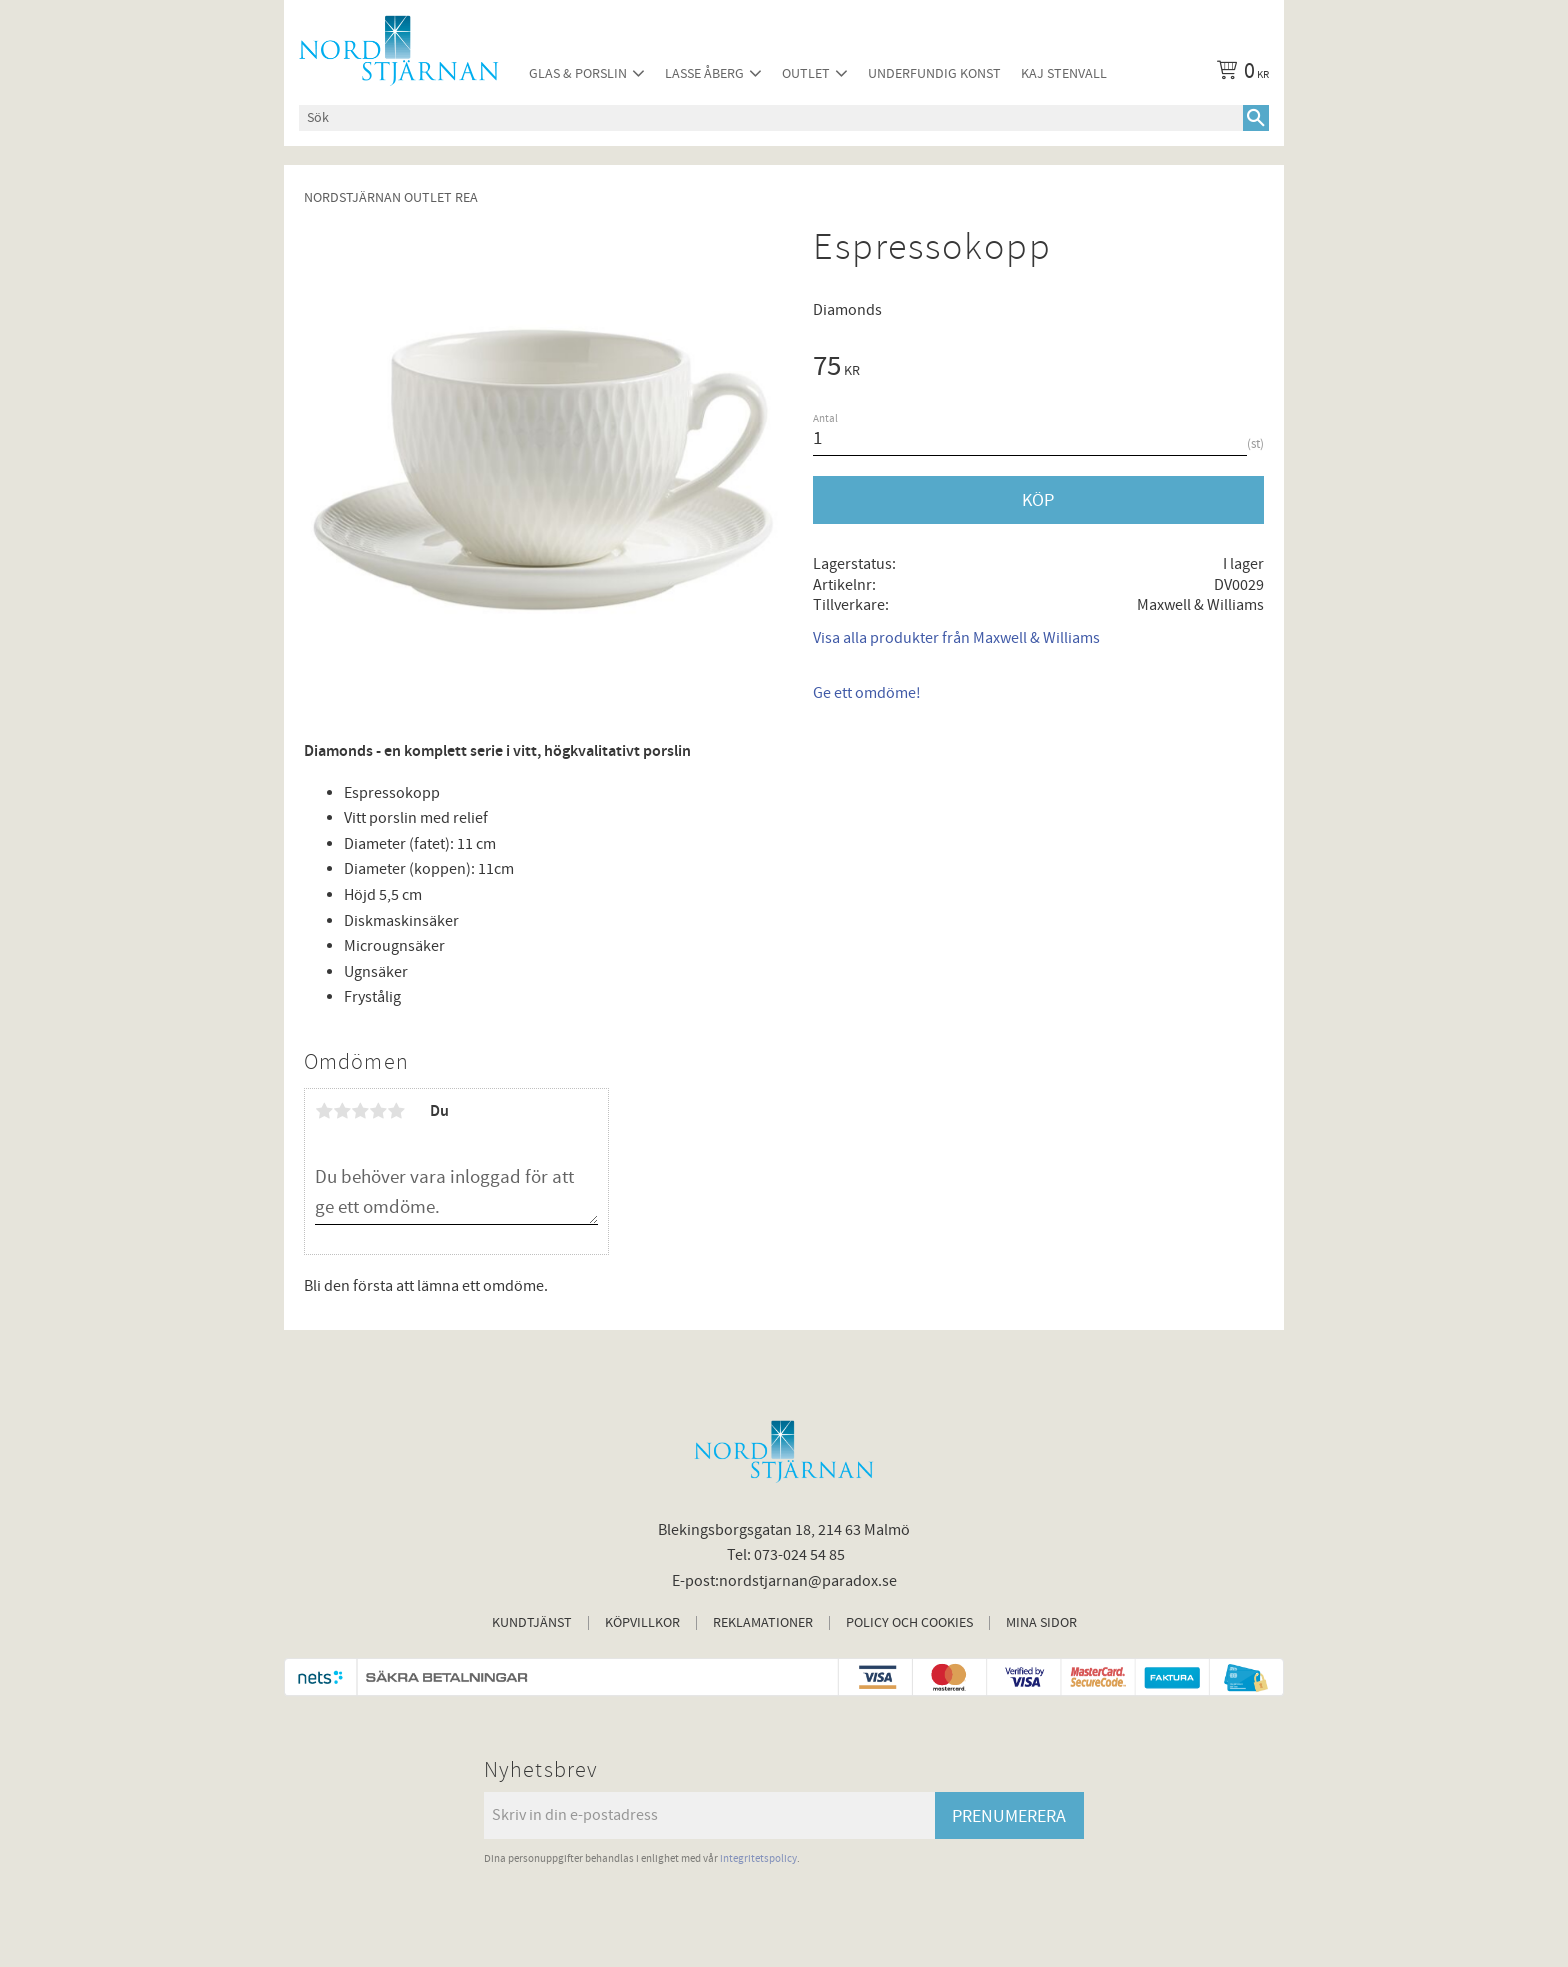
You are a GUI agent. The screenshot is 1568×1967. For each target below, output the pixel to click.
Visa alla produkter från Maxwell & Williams (956, 638)
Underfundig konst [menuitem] (934, 73)
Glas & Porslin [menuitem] (578, 73)
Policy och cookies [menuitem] (909, 1623)
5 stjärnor (396, 1111)
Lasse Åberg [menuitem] (704, 73)
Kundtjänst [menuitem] (532, 1623)
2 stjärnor (342, 1111)
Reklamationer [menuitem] (763, 1623)
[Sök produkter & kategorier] (771, 118)
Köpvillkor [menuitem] (642, 1623)
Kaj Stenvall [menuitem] (1064, 73)
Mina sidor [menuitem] (1041, 1623)
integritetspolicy (758, 1858)
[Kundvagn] (1239, 74)
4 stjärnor (378, 1111)
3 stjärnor (360, 1111)
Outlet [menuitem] (806, 73)
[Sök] (1256, 118)
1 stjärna (324, 1111)
